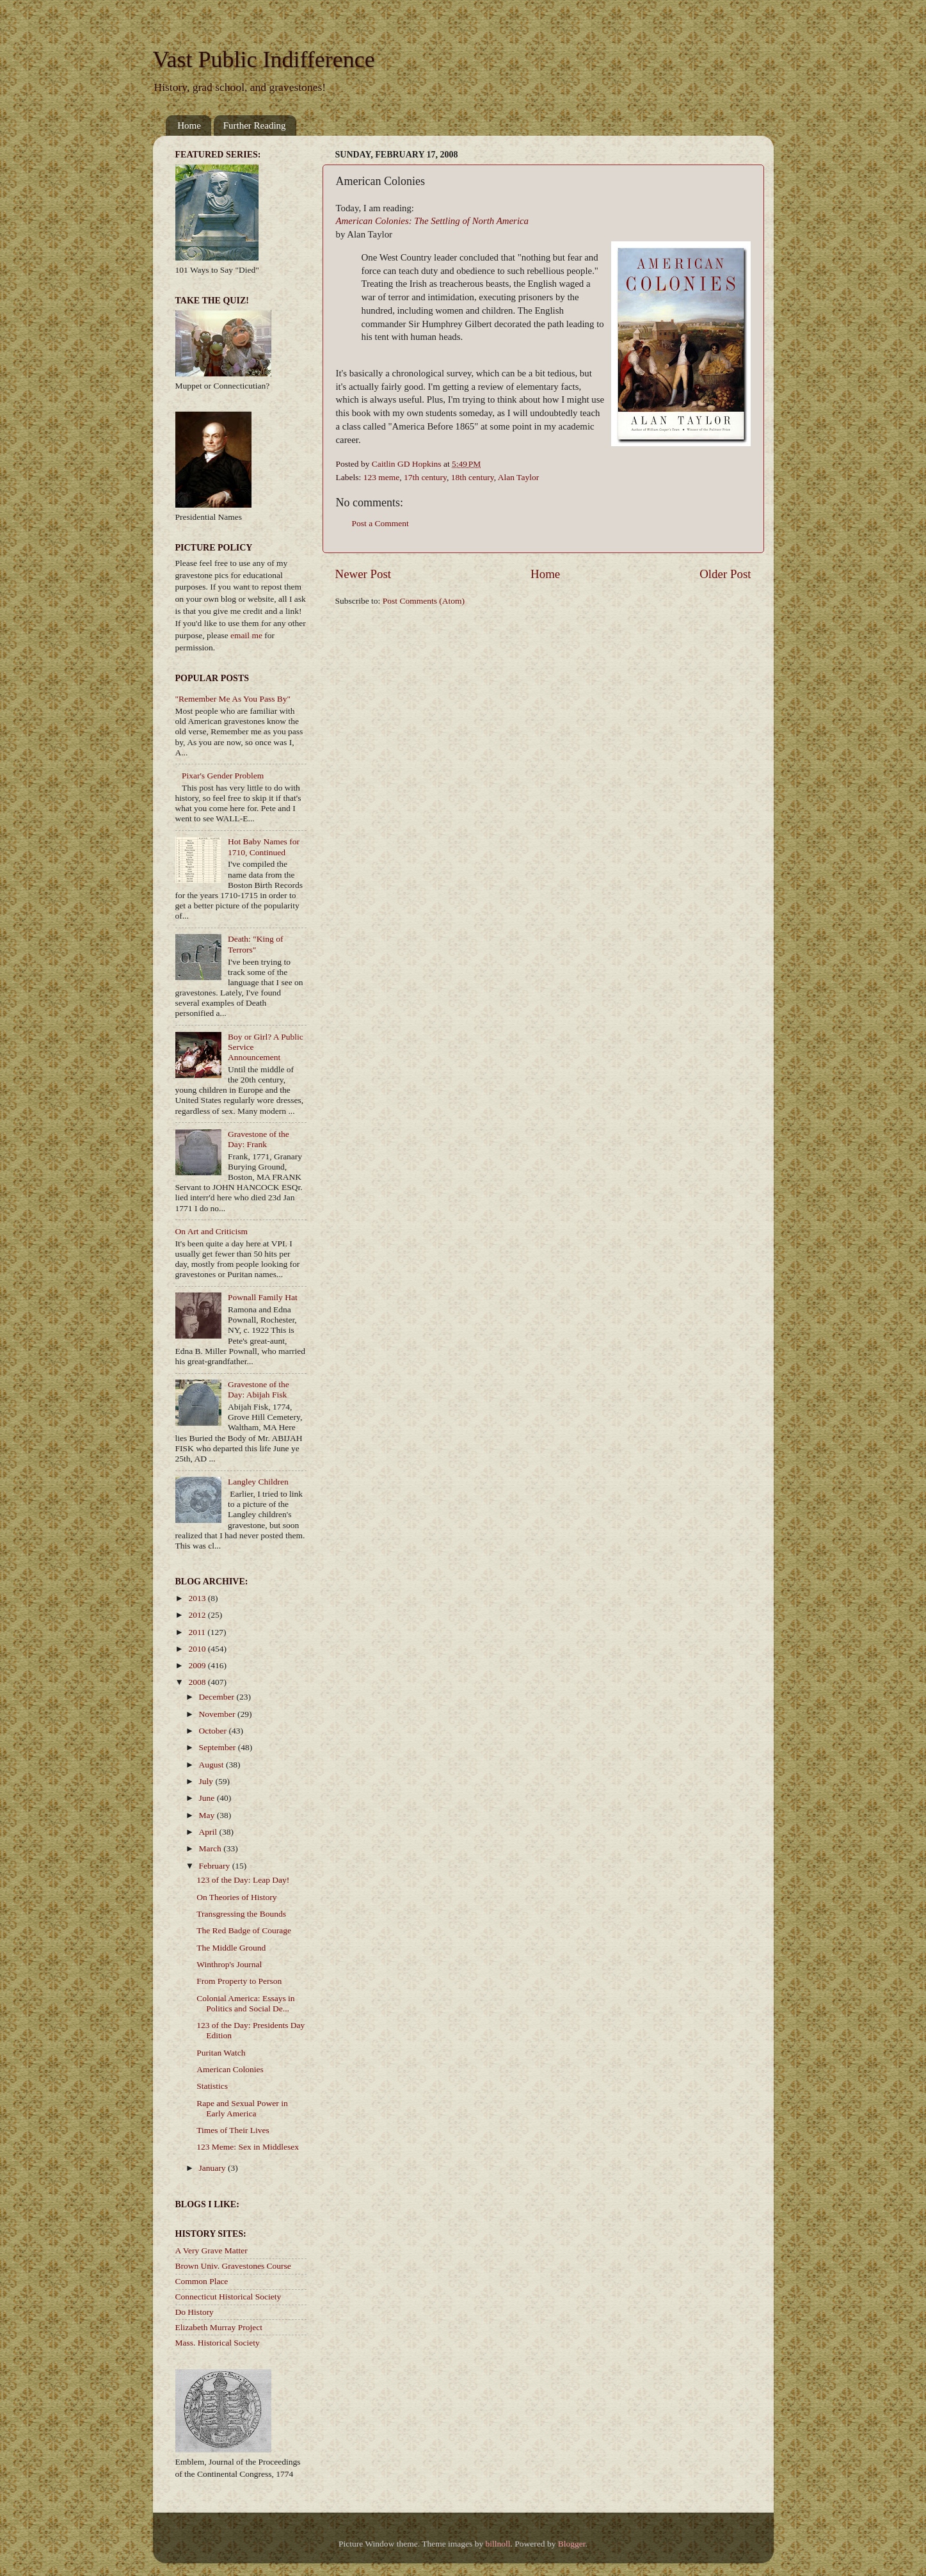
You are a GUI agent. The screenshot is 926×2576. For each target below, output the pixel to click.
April (209, 1832)
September (218, 1747)
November (218, 1714)
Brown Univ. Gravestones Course (233, 2266)
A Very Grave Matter (211, 2250)
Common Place (201, 2281)
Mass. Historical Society (217, 2342)
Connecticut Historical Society (228, 2296)
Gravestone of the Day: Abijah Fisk (258, 1389)
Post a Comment (380, 523)
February (215, 1866)
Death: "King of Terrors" (255, 944)
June (208, 1798)
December (218, 1697)
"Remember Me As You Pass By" (233, 699)
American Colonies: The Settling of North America (432, 221)
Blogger (572, 2543)
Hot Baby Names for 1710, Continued (263, 847)
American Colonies (230, 2069)
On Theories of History (236, 1897)
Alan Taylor (518, 477)
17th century (425, 477)
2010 (197, 1649)
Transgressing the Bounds (241, 1914)
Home (189, 125)
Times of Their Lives (232, 2130)
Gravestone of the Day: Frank (258, 1139)
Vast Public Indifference (264, 59)
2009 (197, 1665)
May (208, 1815)
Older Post (725, 574)
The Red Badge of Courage (243, 1930)
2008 (197, 1682)
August (212, 1764)
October (214, 1730)
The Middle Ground (231, 1947)
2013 (197, 1598)
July (207, 1781)
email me (246, 635)
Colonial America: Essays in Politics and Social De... (245, 2003)
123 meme (381, 477)
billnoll (498, 2543)
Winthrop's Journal (229, 1964)
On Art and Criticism (211, 1231)
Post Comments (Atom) (424, 601)
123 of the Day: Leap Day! (242, 1880)
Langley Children (258, 1481)
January (213, 2168)
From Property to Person (239, 1981)
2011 (197, 1632)
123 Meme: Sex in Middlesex (247, 2147)
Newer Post (363, 574)
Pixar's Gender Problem (223, 775)
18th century (472, 477)
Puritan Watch (220, 2052)
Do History (194, 2312)
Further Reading (254, 125)
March (211, 1848)
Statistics (212, 2086)
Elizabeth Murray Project (218, 2327)
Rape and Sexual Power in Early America (241, 2108)
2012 (197, 1615)
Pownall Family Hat (263, 1297)
